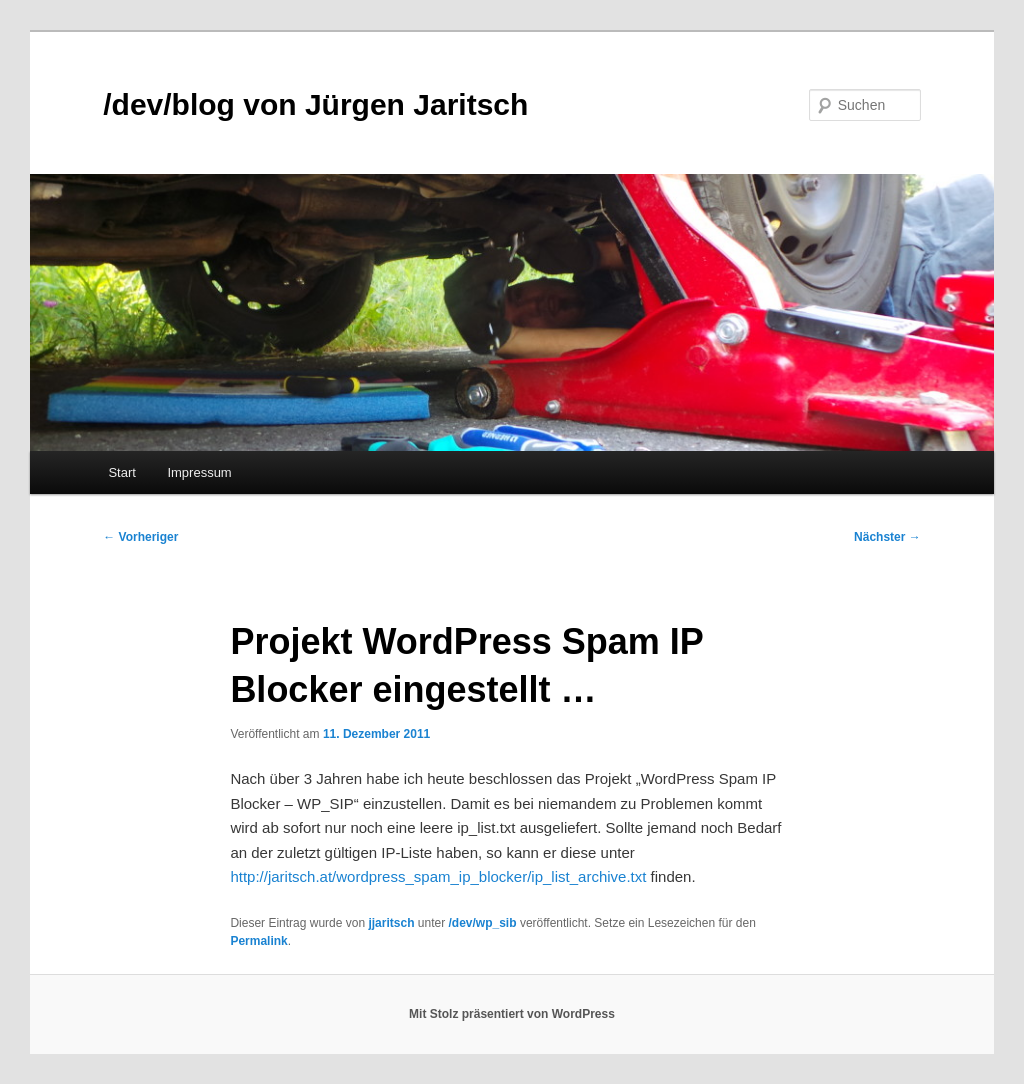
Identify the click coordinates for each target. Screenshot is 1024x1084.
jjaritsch (391, 923)
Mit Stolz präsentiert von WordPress (512, 1014)
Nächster (887, 537)
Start (121, 472)
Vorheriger (140, 537)
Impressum (199, 472)
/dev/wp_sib (483, 923)
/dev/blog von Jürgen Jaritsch (315, 104)
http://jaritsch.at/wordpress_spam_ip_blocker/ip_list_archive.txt (438, 876)
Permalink (258, 941)
